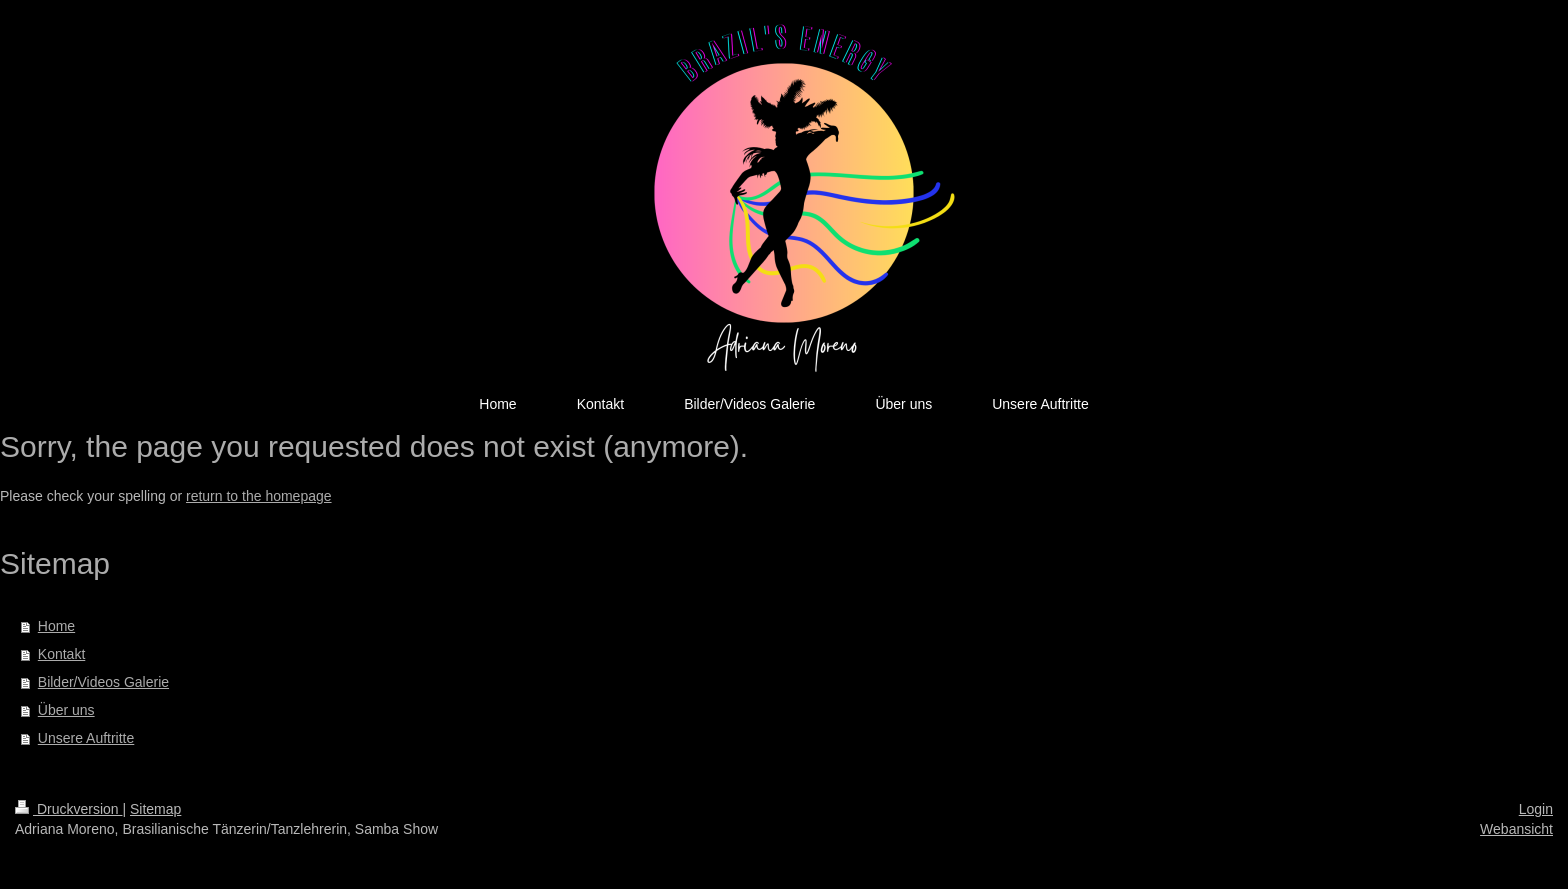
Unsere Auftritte (86, 738)
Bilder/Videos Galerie (103, 682)
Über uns (66, 710)
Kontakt (61, 654)
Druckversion (68, 809)
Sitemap (155, 809)
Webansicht (1516, 829)
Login (1536, 809)
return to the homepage (259, 496)
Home (56, 626)
